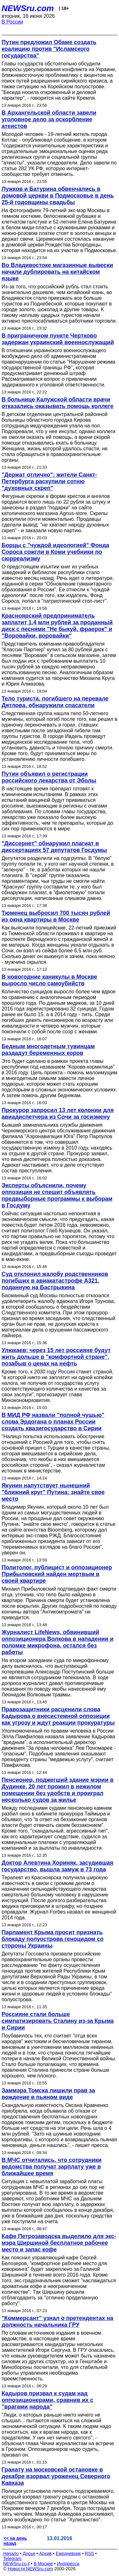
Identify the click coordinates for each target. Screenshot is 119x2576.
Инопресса (68, 2563)
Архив (45, 2553)
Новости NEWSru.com (30, 2568)
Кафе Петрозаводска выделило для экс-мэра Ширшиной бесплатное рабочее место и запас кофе (59, 2243)
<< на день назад (15, 2541)
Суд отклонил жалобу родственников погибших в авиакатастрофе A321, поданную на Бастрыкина (55, 1281)
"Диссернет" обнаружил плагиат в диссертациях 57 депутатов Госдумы (54, 846)
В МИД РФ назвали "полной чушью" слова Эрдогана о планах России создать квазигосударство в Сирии (53, 1422)
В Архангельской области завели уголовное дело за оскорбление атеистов (49, 119)
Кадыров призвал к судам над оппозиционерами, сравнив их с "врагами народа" (47, 2400)
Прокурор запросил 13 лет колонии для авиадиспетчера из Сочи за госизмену (58, 1113)
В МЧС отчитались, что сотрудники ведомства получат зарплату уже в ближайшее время (52, 2167)
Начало (11, 2553)
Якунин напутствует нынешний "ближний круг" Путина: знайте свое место (53, 1492)
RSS (89, 2553)
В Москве (43, 2563)
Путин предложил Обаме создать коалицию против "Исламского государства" (49, 49)
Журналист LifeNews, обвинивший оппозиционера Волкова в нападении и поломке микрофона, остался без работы (57, 1642)
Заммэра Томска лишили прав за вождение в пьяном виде (48, 2093)
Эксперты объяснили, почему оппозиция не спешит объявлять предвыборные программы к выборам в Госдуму (57, 1195)
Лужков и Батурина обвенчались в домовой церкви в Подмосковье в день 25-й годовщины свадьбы (58, 195)
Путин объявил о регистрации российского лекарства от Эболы (49, 777)
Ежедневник (68, 2553)
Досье (29, 2553)
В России (12, 21)
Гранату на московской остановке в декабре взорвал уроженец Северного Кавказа (56, 2476)
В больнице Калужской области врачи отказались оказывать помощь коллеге (58, 402)
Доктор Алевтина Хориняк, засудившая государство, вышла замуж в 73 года (57, 1866)
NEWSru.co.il (16, 2563)
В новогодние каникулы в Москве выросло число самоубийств (49, 980)
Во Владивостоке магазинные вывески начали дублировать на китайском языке (57, 272)
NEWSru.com (28, 8)
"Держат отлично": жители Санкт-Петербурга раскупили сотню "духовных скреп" (49, 481)
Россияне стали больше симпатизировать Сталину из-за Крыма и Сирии (58, 2021)
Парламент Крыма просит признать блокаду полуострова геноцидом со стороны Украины (52, 1939)
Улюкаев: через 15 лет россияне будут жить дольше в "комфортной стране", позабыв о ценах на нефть (56, 1357)
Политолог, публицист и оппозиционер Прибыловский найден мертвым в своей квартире (57, 1574)
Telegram (12, 2558)
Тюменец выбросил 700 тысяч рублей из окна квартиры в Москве (56, 916)
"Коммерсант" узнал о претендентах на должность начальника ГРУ (57, 2321)
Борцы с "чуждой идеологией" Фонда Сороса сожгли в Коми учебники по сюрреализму (55, 552)
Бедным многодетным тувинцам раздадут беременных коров (48, 1049)
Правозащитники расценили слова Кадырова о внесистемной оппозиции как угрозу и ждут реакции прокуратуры (58, 1716)
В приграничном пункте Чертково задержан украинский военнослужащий (58, 338)
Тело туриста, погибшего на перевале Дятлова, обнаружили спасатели (55, 701)
